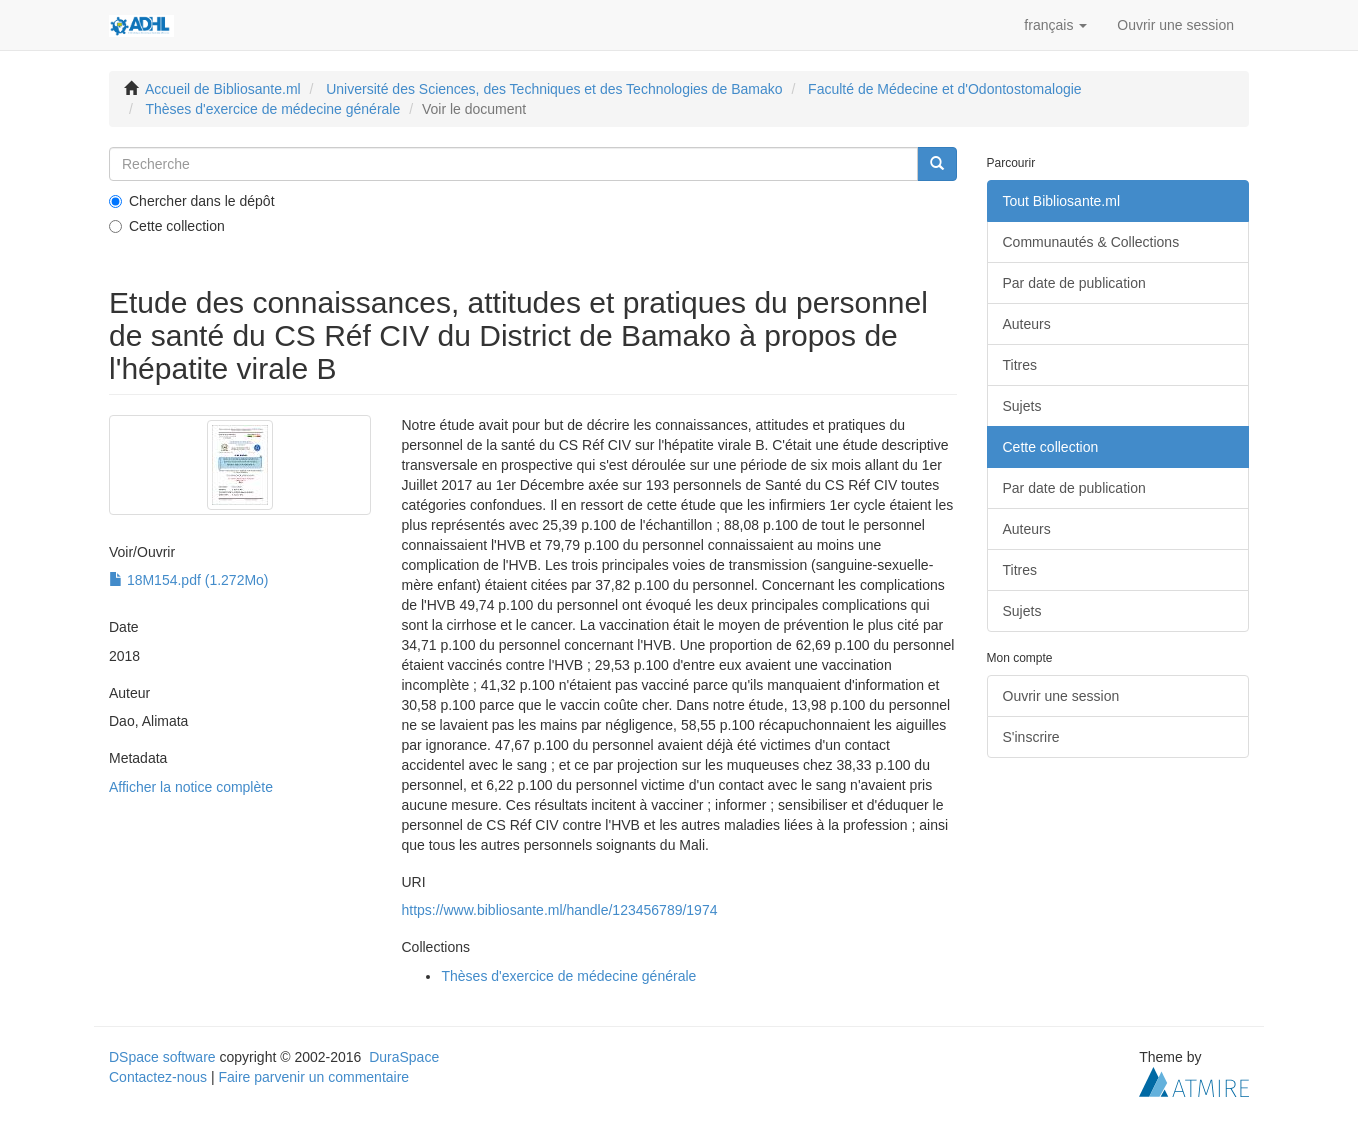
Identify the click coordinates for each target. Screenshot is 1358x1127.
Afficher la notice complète (191, 787)
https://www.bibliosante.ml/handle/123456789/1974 (559, 910)
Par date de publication (1074, 283)
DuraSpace (404, 1057)
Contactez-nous (158, 1077)
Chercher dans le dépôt (192, 201)
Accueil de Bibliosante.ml (223, 89)
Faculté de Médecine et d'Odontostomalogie (945, 89)
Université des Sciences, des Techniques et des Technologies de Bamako (554, 89)
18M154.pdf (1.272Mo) (189, 580)
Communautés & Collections (1091, 242)
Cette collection (167, 226)
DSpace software (162, 1057)
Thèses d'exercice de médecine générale (272, 109)
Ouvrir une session (1061, 696)
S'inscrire (1031, 737)
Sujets (1022, 406)
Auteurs (1027, 324)
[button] (1055, 25)
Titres (1020, 365)
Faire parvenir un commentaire (313, 1077)
